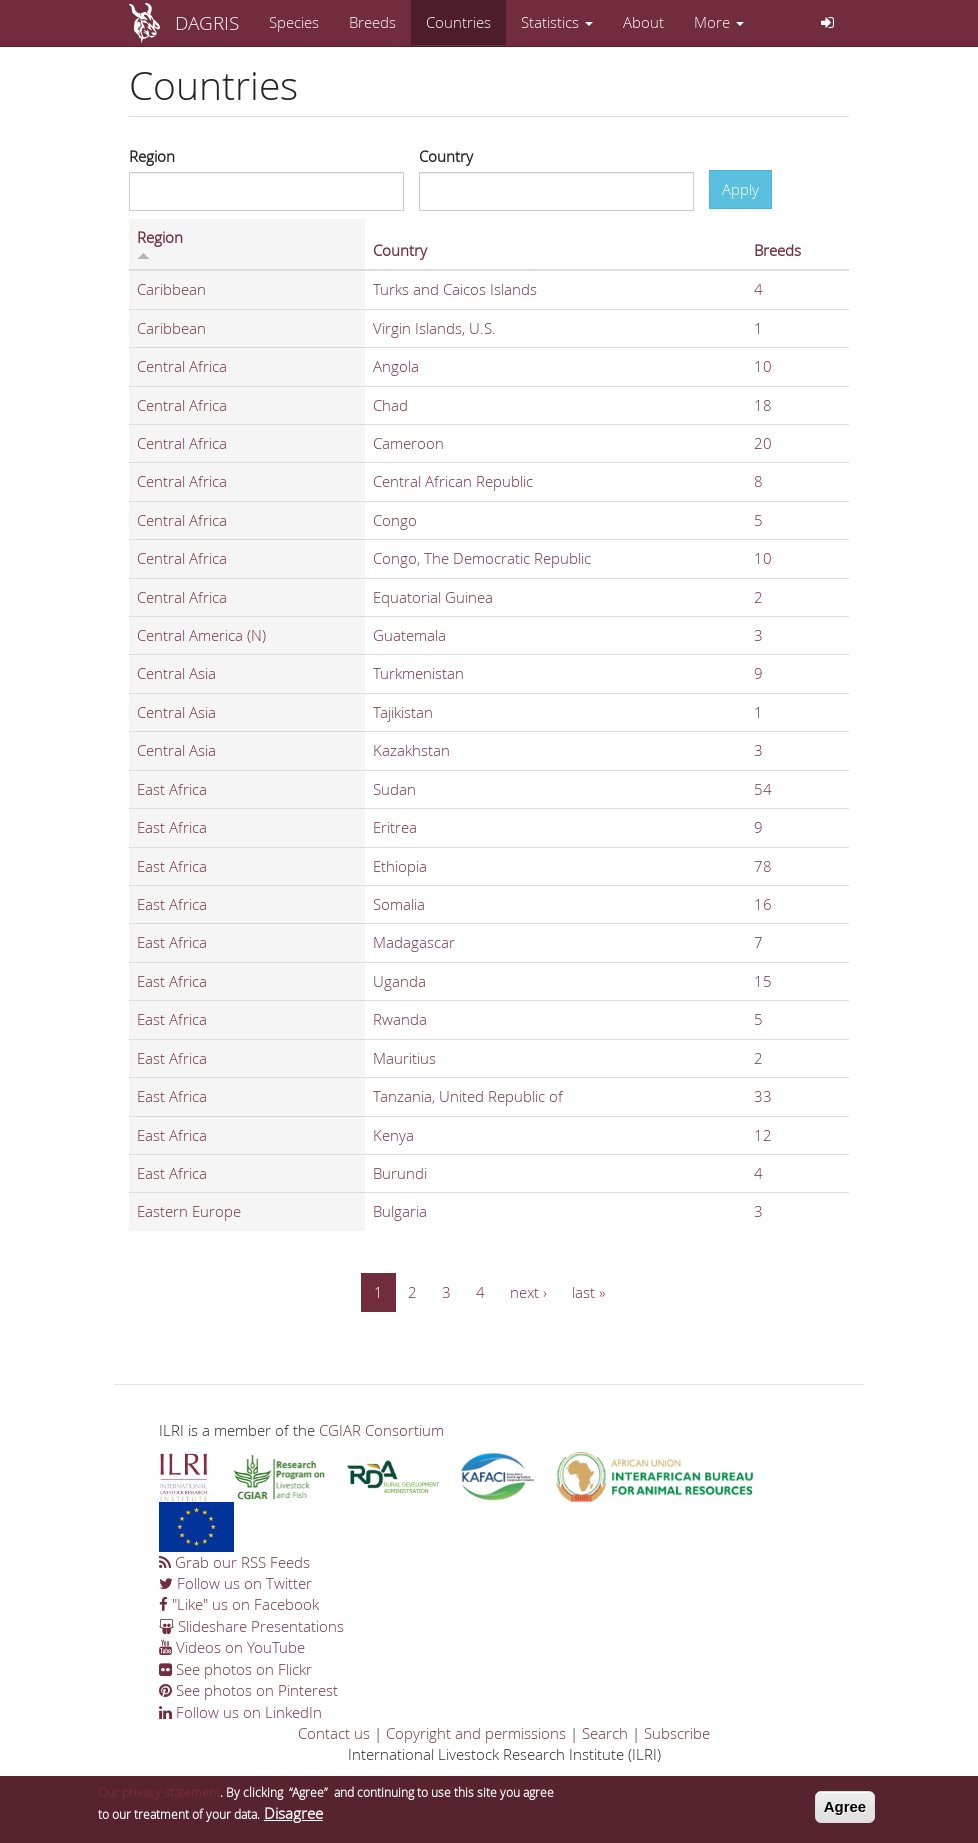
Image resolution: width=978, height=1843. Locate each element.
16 (763, 904)
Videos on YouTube (232, 1647)
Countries (458, 22)
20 (763, 443)
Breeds (372, 22)
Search (605, 1733)
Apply (740, 189)
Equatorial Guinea (433, 597)
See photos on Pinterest (248, 1690)
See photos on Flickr (235, 1669)
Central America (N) (201, 635)
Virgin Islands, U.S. (434, 328)
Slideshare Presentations (251, 1626)
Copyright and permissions (476, 1733)
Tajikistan (403, 712)
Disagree (293, 1819)
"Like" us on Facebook (239, 1604)
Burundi (400, 1173)
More (719, 22)
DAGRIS (207, 22)
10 (763, 366)
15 (763, 981)
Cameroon (408, 443)
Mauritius (404, 1058)
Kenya (393, 1135)
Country (446, 156)
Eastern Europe (189, 1211)
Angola (396, 366)
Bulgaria (400, 1211)
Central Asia (176, 673)
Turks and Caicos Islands (455, 289)
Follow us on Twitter (235, 1583)
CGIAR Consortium (381, 1430)
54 (763, 789)
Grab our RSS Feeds (234, 1562)
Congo (395, 520)
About (643, 22)
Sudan (394, 789)
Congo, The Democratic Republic (482, 558)
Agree (845, 1813)
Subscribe (677, 1733)
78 (763, 866)
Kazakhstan (411, 750)
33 (763, 1096)
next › (528, 1292)
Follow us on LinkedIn (240, 1712)
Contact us (334, 1733)
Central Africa (182, 366)
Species (294, 22)
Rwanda (400, 1019)
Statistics (557, 22)
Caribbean (171, 289)
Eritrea (395, 827)
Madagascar (414, 942)
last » (588, 1292)
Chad (390, 405)
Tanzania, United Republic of (468, 1096)
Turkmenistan (418, 673)
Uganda (399, 981)
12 (763, 1135)
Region (152, 156)
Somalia (399, 904)
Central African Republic (453, 481)
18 (763, 405)
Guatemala (409, 635)
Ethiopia (400, 866)
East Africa (172, 789)
